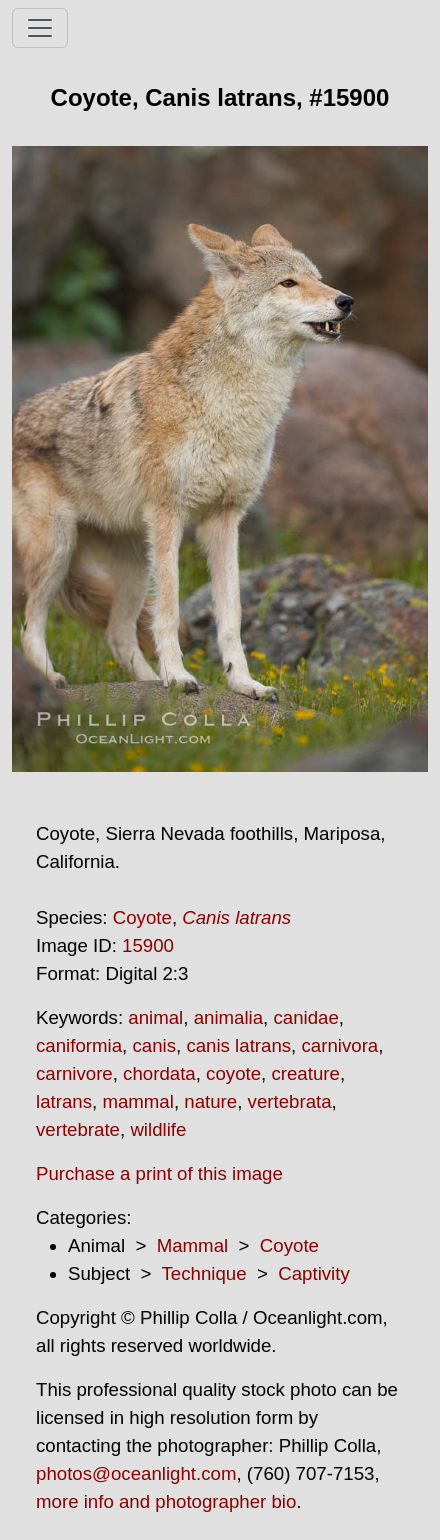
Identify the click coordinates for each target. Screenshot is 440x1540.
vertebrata (290, 1101)
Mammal (193, 1245)
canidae (305, 1017)
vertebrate (78, 1129)
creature (305, 1073)
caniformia (79, 1045)
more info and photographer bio (166, 1501)
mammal (138, 1101)
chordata (159, 1073)
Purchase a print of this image (159, 1173)
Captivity (314, 1273)
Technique (204, 1273)
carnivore (74, 1073)
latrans (64, 1101)
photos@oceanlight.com (136, 1473)
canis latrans (238, 1045)
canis (154, 1045)
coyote (233, 1073)
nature (210, 1101)
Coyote (142, 917)
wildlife (158, 1129)
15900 (148, 945)
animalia (228, 1017)
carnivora (339, 1045)
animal (155, 1017)
